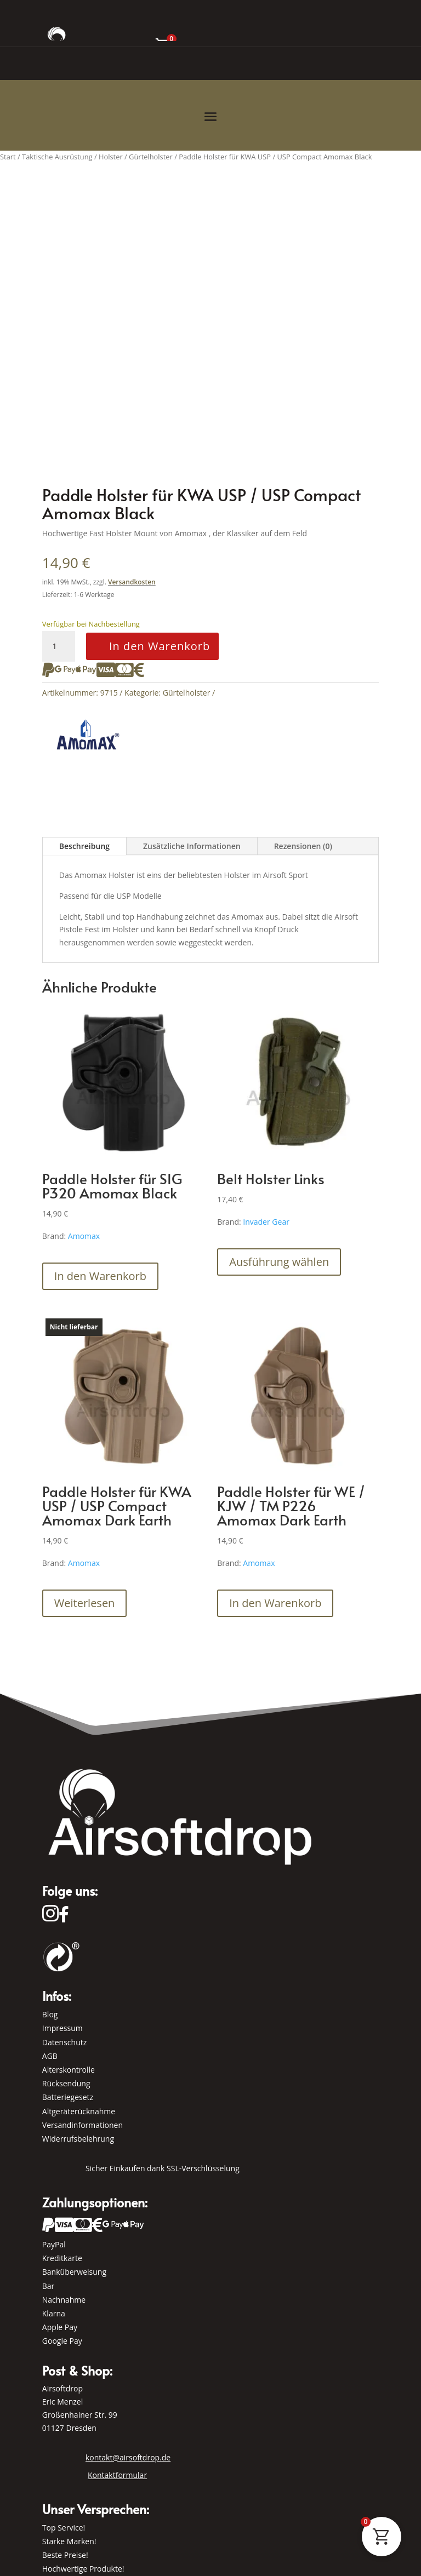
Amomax (84, 1236)
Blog (50, 2014)
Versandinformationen (82, 2125)
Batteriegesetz (67, 2097)
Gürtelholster (186, 692)
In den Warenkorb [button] (100, 1276)
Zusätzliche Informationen (192, 846)
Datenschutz (64, 2042)
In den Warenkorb (159, 646)
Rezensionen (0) (303, 846)
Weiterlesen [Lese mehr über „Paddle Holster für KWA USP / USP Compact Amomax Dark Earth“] (84, 1603)
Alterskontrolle (68, 2069)
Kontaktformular (117, 2475)
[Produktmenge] (58, 646)
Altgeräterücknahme (78, 2111)
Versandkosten (132, 582)
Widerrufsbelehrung (78, 2138)
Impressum (62, 2028)
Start (8, 157)
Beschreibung (84, 846)
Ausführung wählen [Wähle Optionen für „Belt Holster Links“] (279, 1261)
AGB (50, 2056)
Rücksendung (66, 2083)
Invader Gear (266, 1222)
